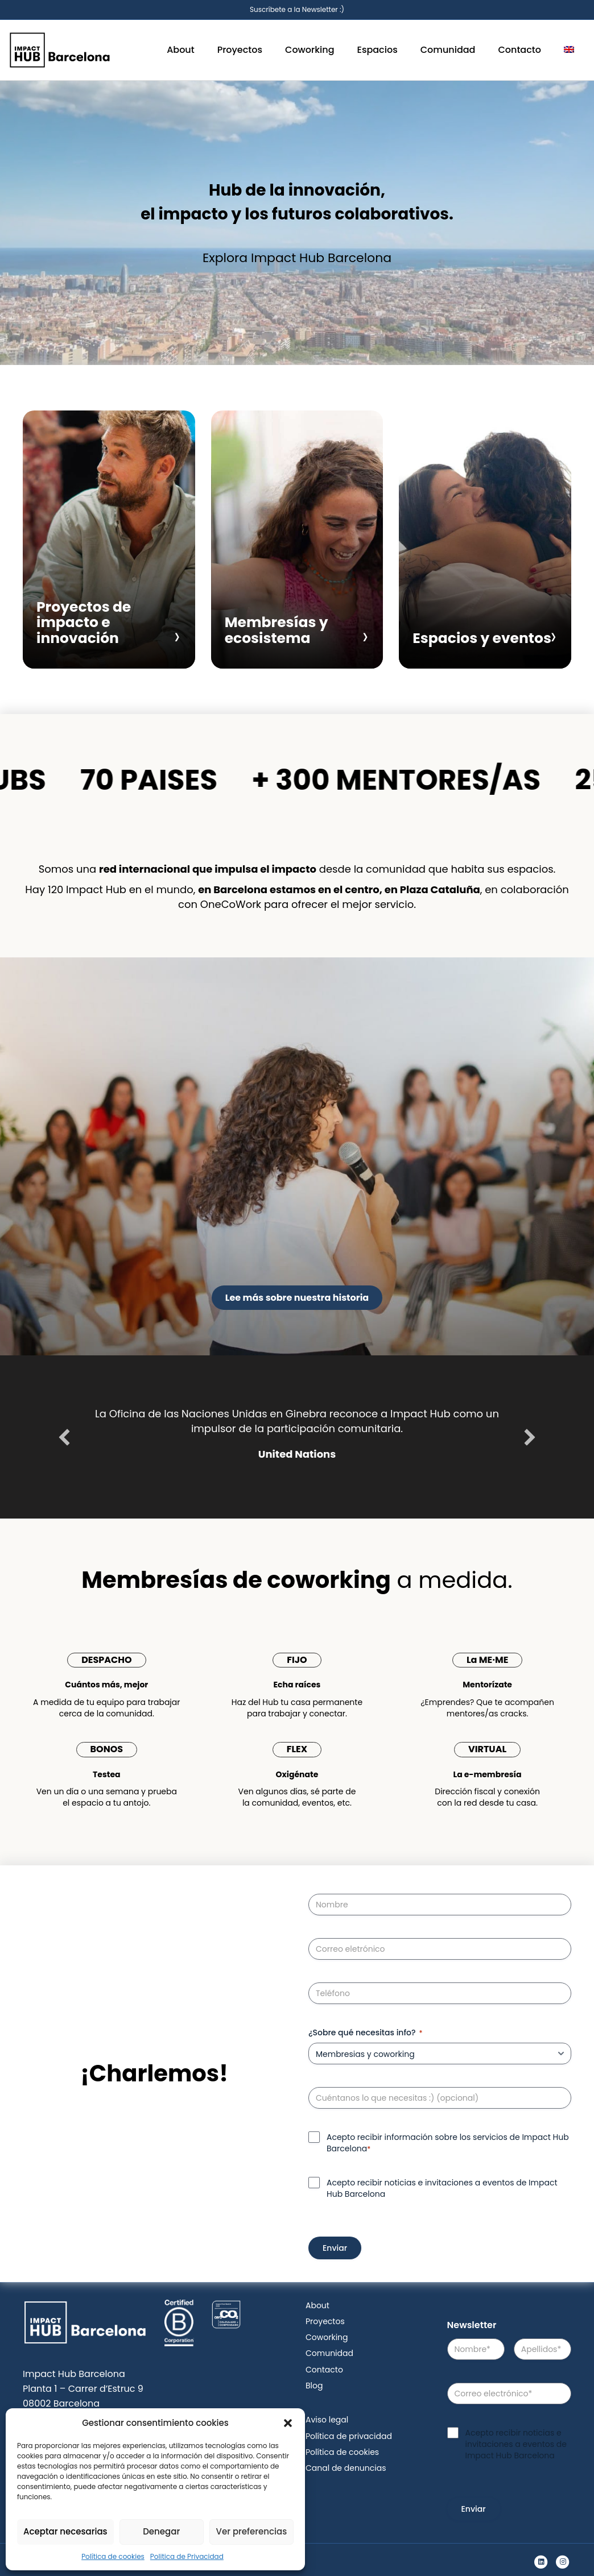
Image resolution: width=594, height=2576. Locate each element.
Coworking (309, 49)
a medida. (296, 1580)
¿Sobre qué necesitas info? (365, 2032)
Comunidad (448, 49)
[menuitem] (568, 50)
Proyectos (239, 49)
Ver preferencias (251, 2531)
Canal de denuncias (346, 2468)
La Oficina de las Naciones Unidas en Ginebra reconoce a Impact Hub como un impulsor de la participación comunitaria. (297, 1421)
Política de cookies (113, 2556)
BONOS (106, 1749)
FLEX (297, 1749)
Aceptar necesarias (65, 2531)
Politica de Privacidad (187, 2556)
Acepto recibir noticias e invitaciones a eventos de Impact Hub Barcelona (442, 2188)
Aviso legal (327, 2419)
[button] (288, 2423)
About (181, 49)
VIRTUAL (487, 1749)
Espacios (377, 49)
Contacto (519, 49)
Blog (314, 2385)
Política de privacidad (349, 2436)
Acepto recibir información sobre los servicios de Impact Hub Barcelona (448, 2142)
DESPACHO (106, 1659)
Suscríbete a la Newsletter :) (297, 9)
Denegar (161, 2531)
